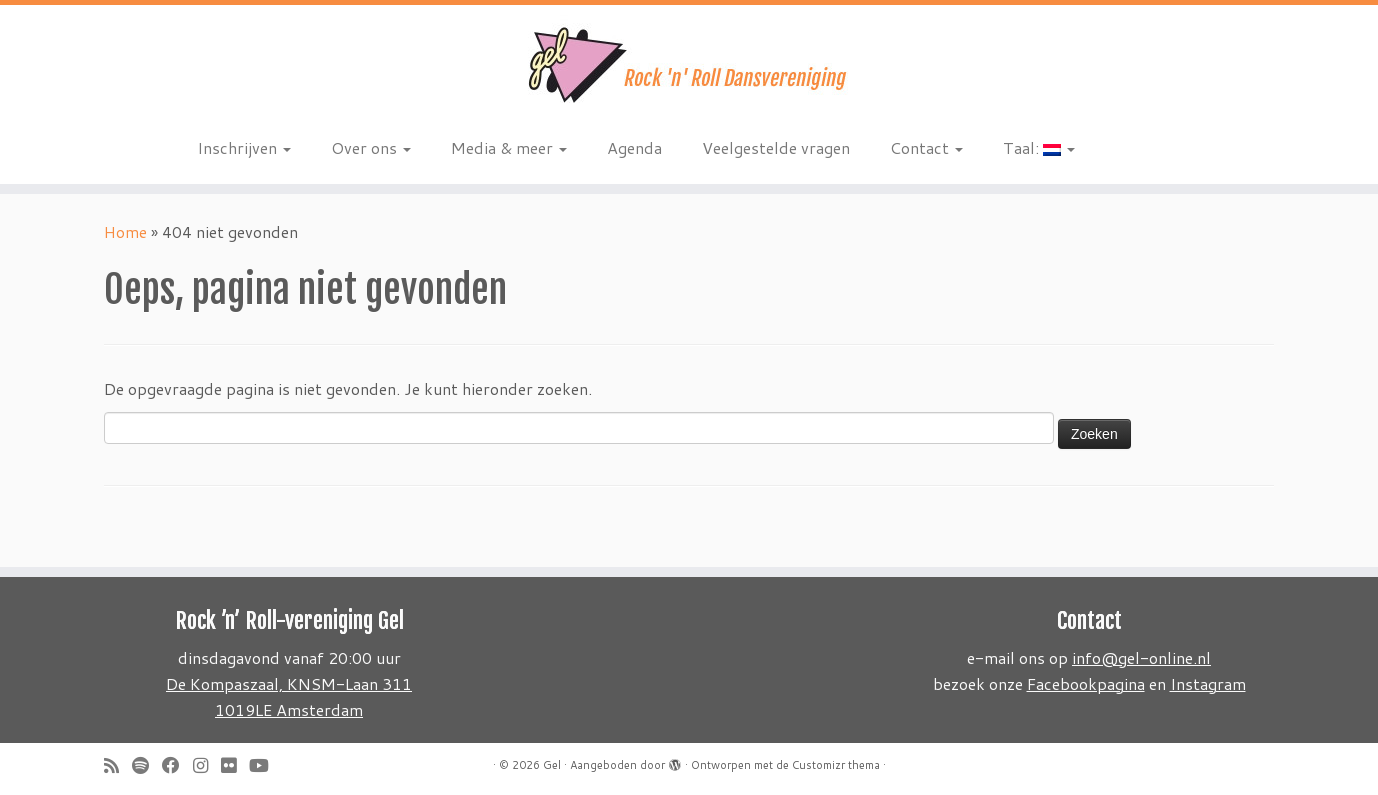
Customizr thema (836, 765)
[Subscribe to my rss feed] (118, 765)
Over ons (371, 147)
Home (125, 231)
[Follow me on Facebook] (177, 765)
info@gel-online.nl (1141, 657)
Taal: (1039, 147)
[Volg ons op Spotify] (147, 765)
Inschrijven (244, 147)
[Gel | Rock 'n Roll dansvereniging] (689, 65)
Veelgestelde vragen (776, 147)
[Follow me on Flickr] (235, 765)
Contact (926, 147)
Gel (552, 765)
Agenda (634, 147)
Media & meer (509, 147)
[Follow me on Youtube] (265, 765)
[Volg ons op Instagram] (207, 765)
